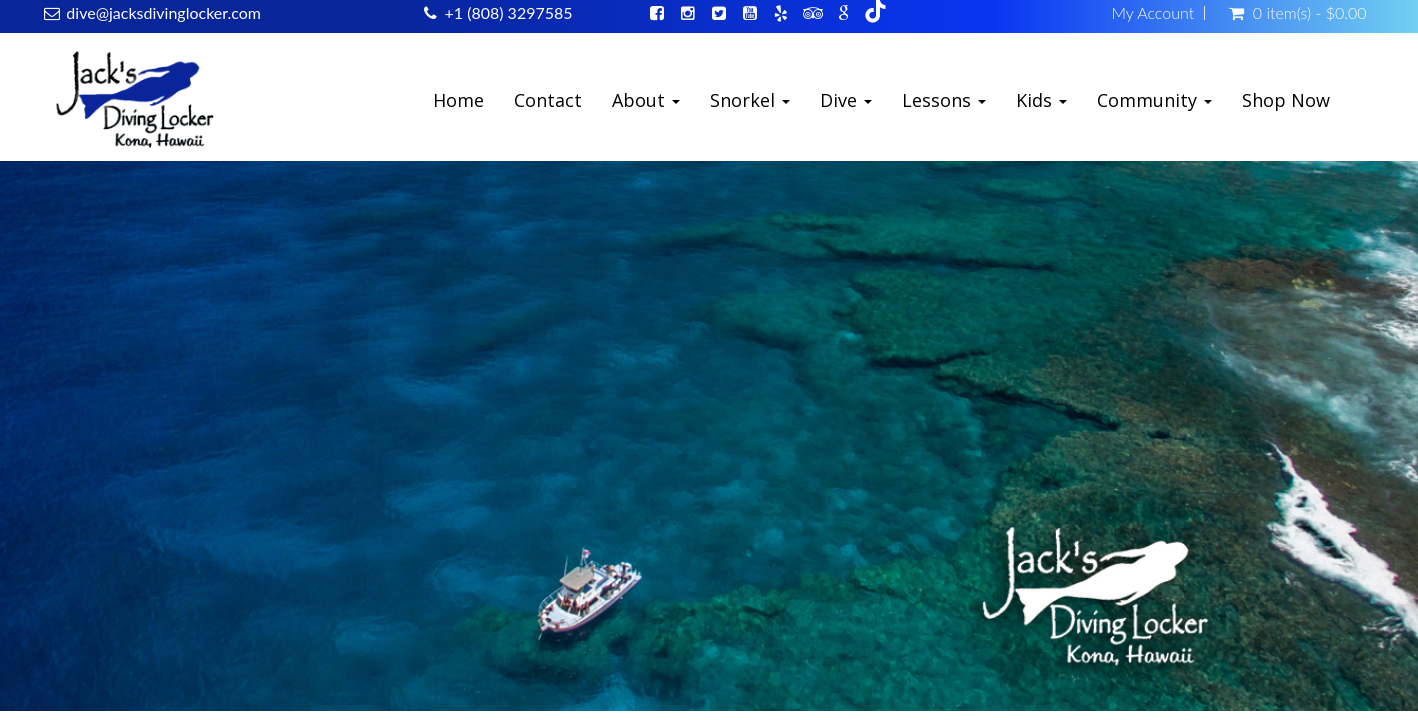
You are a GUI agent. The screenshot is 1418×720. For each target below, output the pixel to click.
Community (1154, 100)
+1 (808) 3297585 (508, 12)
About (646, 100)
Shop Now (1286, 100)
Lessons (944, 100)
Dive (846, 100)
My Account (1152, 13)
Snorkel (750, 100)
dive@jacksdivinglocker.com (163, 12)
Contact (548, 100)
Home (458, 100)
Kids (1041, 100)
